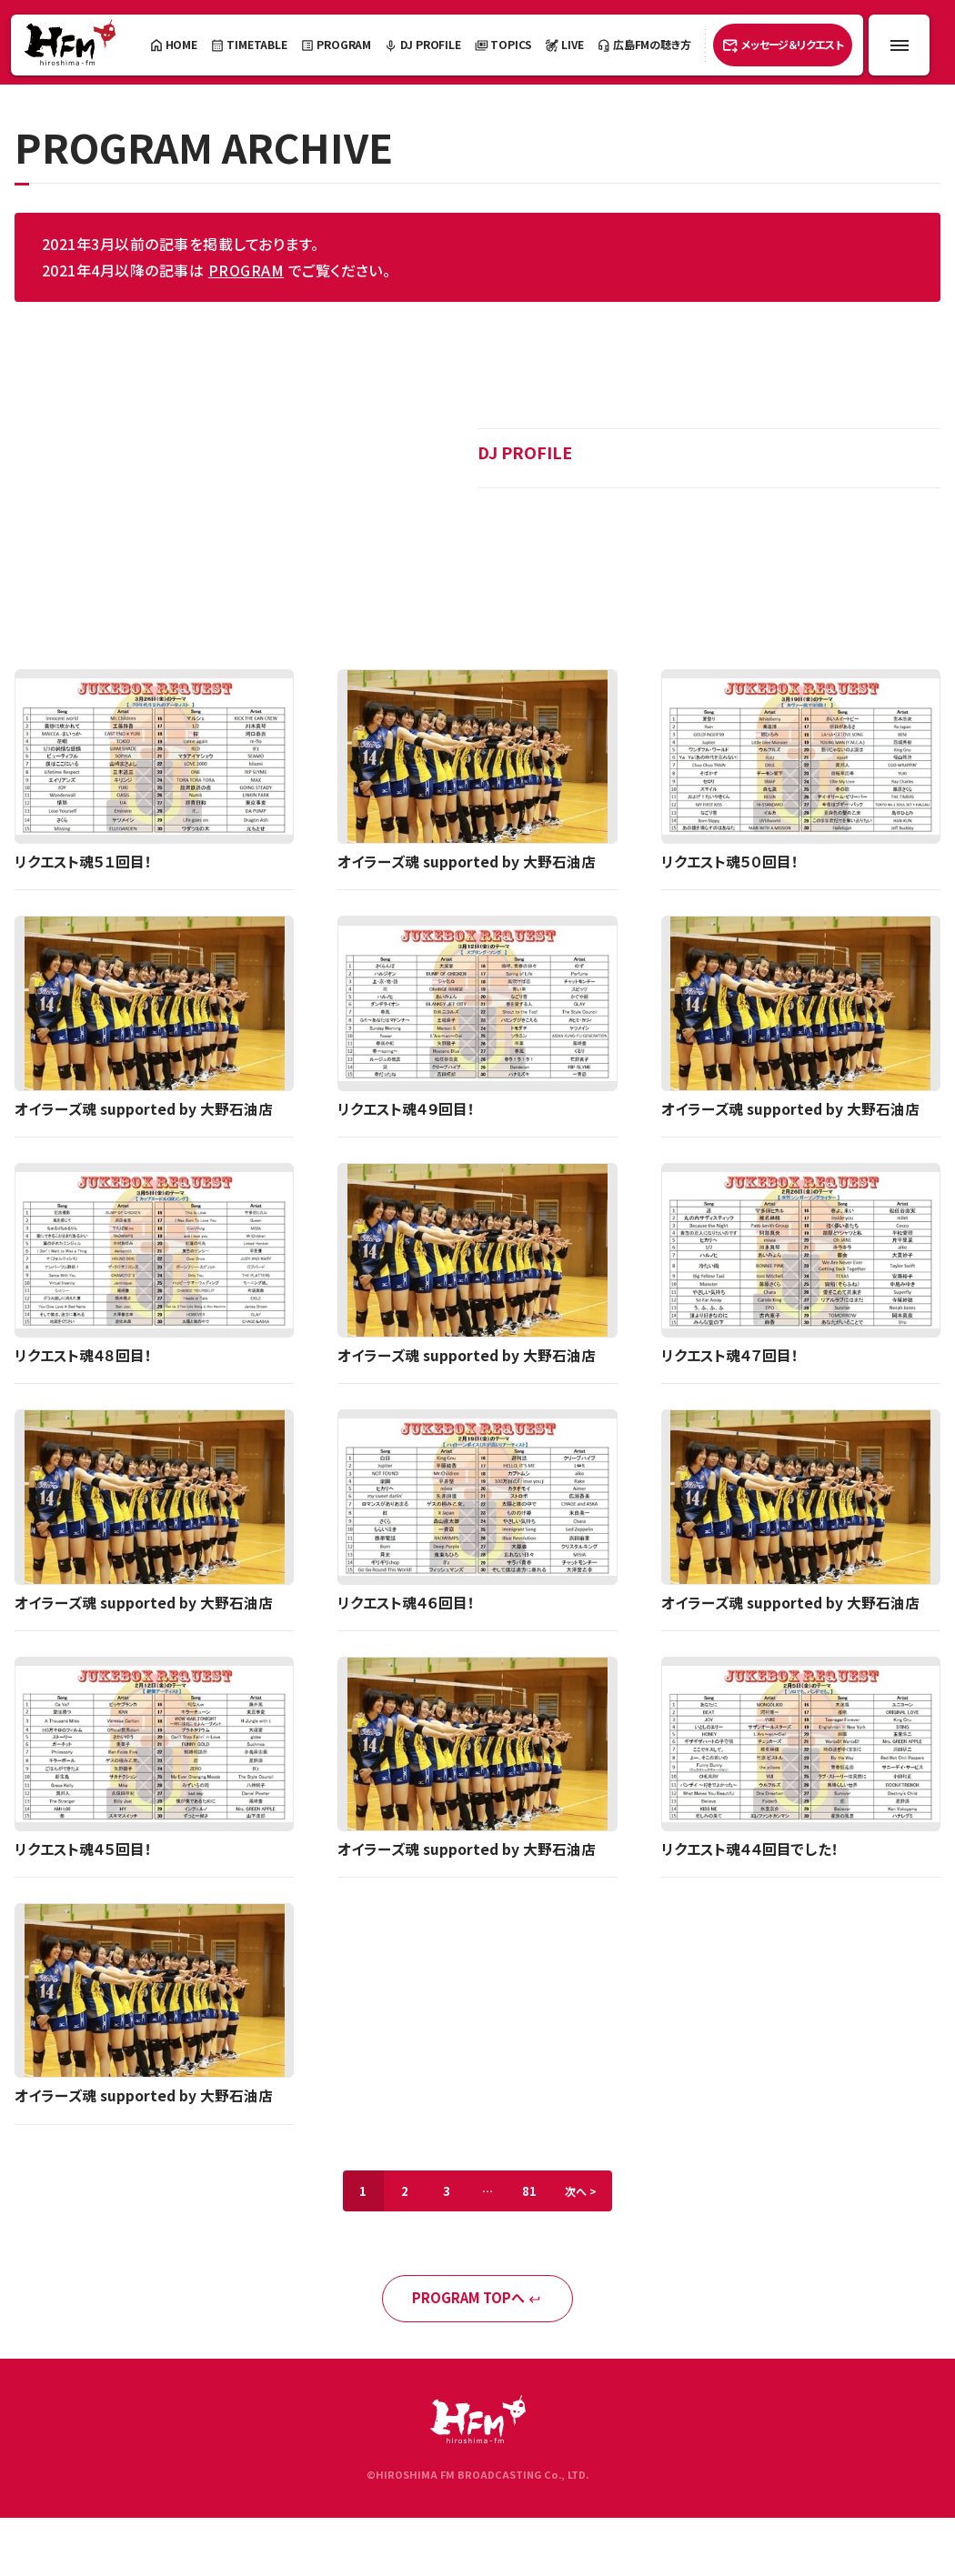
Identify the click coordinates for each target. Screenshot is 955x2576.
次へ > (587, 2194)
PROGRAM (246, 270)
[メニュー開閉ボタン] (899, 45)
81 (532, 2194)
